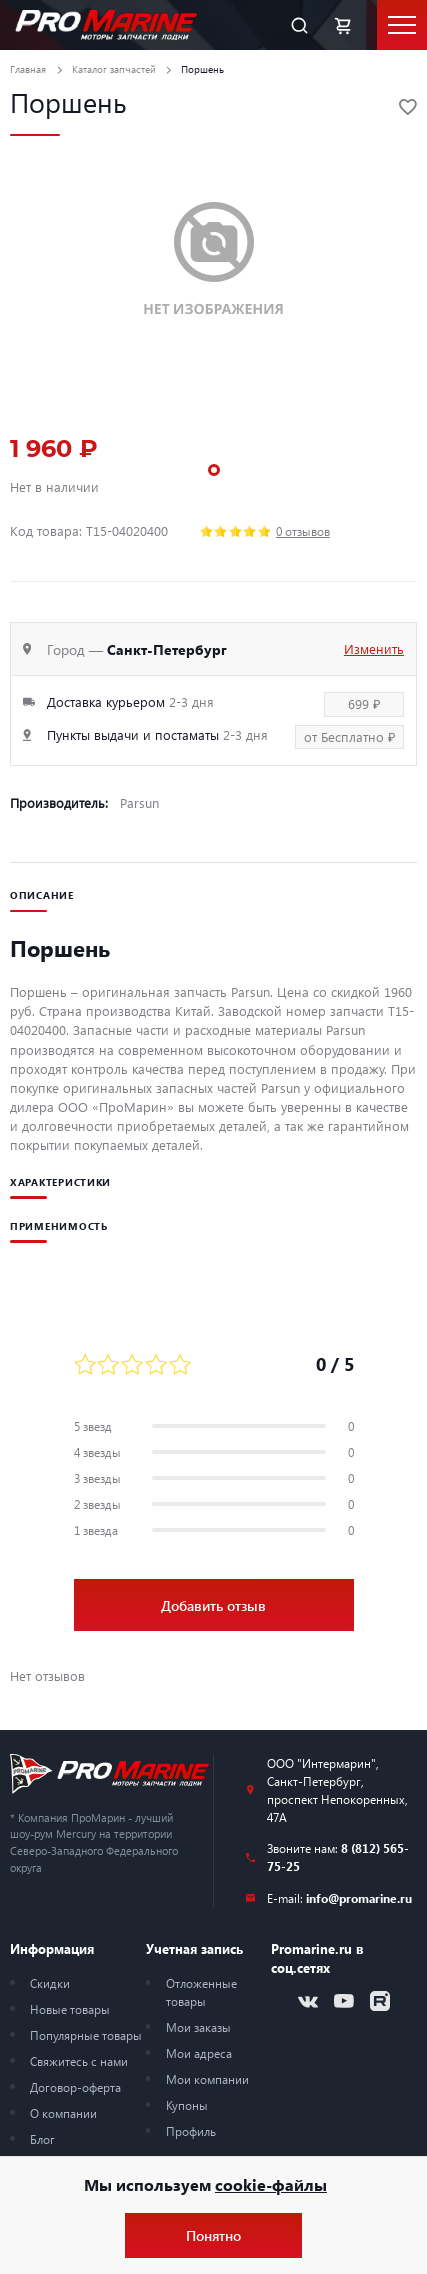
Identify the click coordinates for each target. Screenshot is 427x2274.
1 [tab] (214, 470)
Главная (28, 69)
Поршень (202, 69)
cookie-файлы (271, 2184)
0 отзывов (303, 531)
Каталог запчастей (114, 69)
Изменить (374, 648)
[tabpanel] (214, 260)
